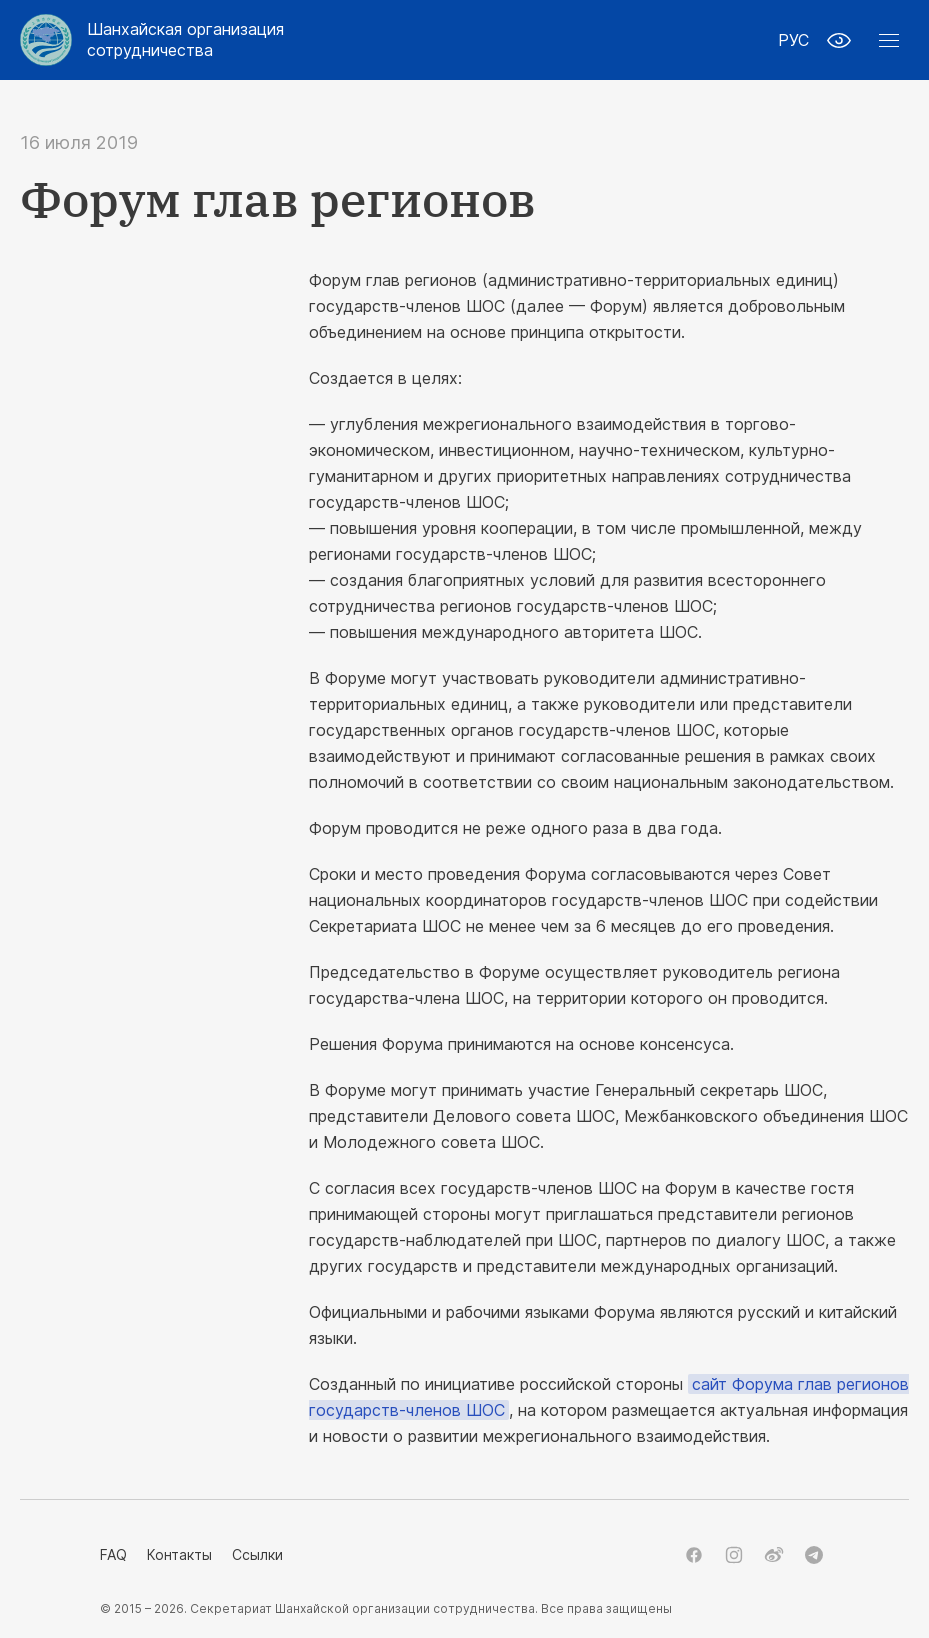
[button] (889, 40)
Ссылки (257, 1554)
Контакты (179, 1554)
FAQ (113, 1554)
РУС (793, 40)
